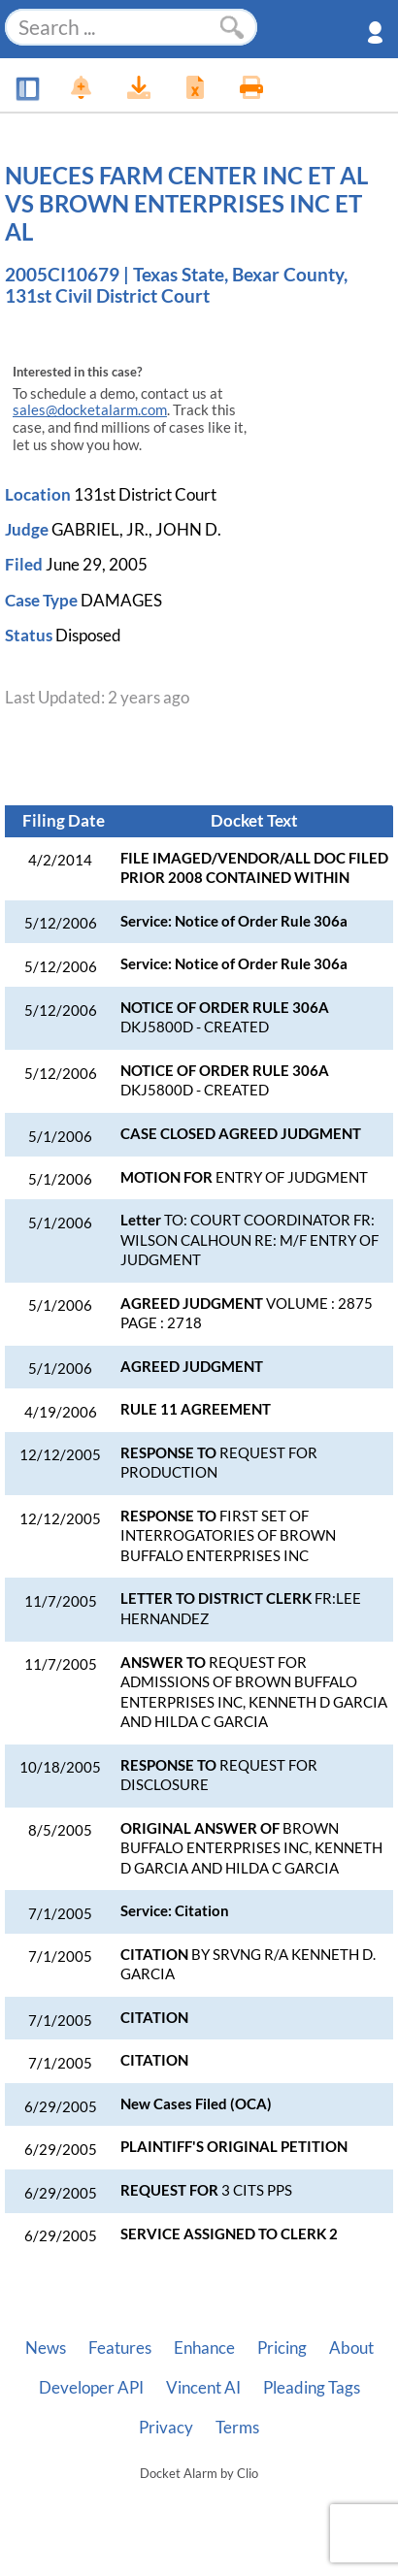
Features (119, 2348)
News (45, 2348)
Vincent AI (203, 2387)
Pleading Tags (311, 2387)
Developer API (91, 2387)
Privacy (166, 2427)
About (351, 2348)
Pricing (282, 2348)
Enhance (204, 2348)
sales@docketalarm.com (90, 410)
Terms (237, 2427)
